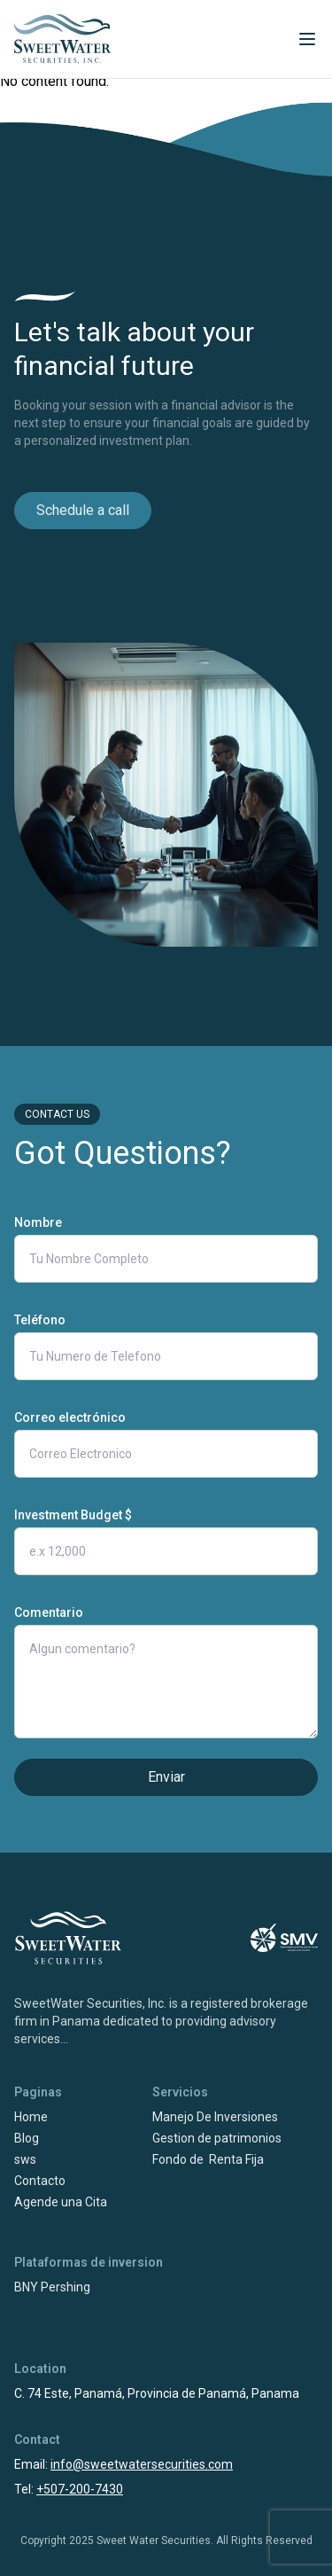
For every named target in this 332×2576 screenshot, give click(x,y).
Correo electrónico (70, 1417)
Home (31, 2117)
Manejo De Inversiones (215, 2117)
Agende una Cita (60, 2202)
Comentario (48, 1612)
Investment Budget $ (73, 1515)
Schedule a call (82, 510)
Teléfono (40, 1320)
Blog (26, 2138)
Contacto (40, 2181)
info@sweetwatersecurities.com (141, 2464)
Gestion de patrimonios (217, 2138)
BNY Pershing (52, 2287)
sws (25, 2159)
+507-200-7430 (79, 2489)
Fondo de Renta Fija (208, 2159)
